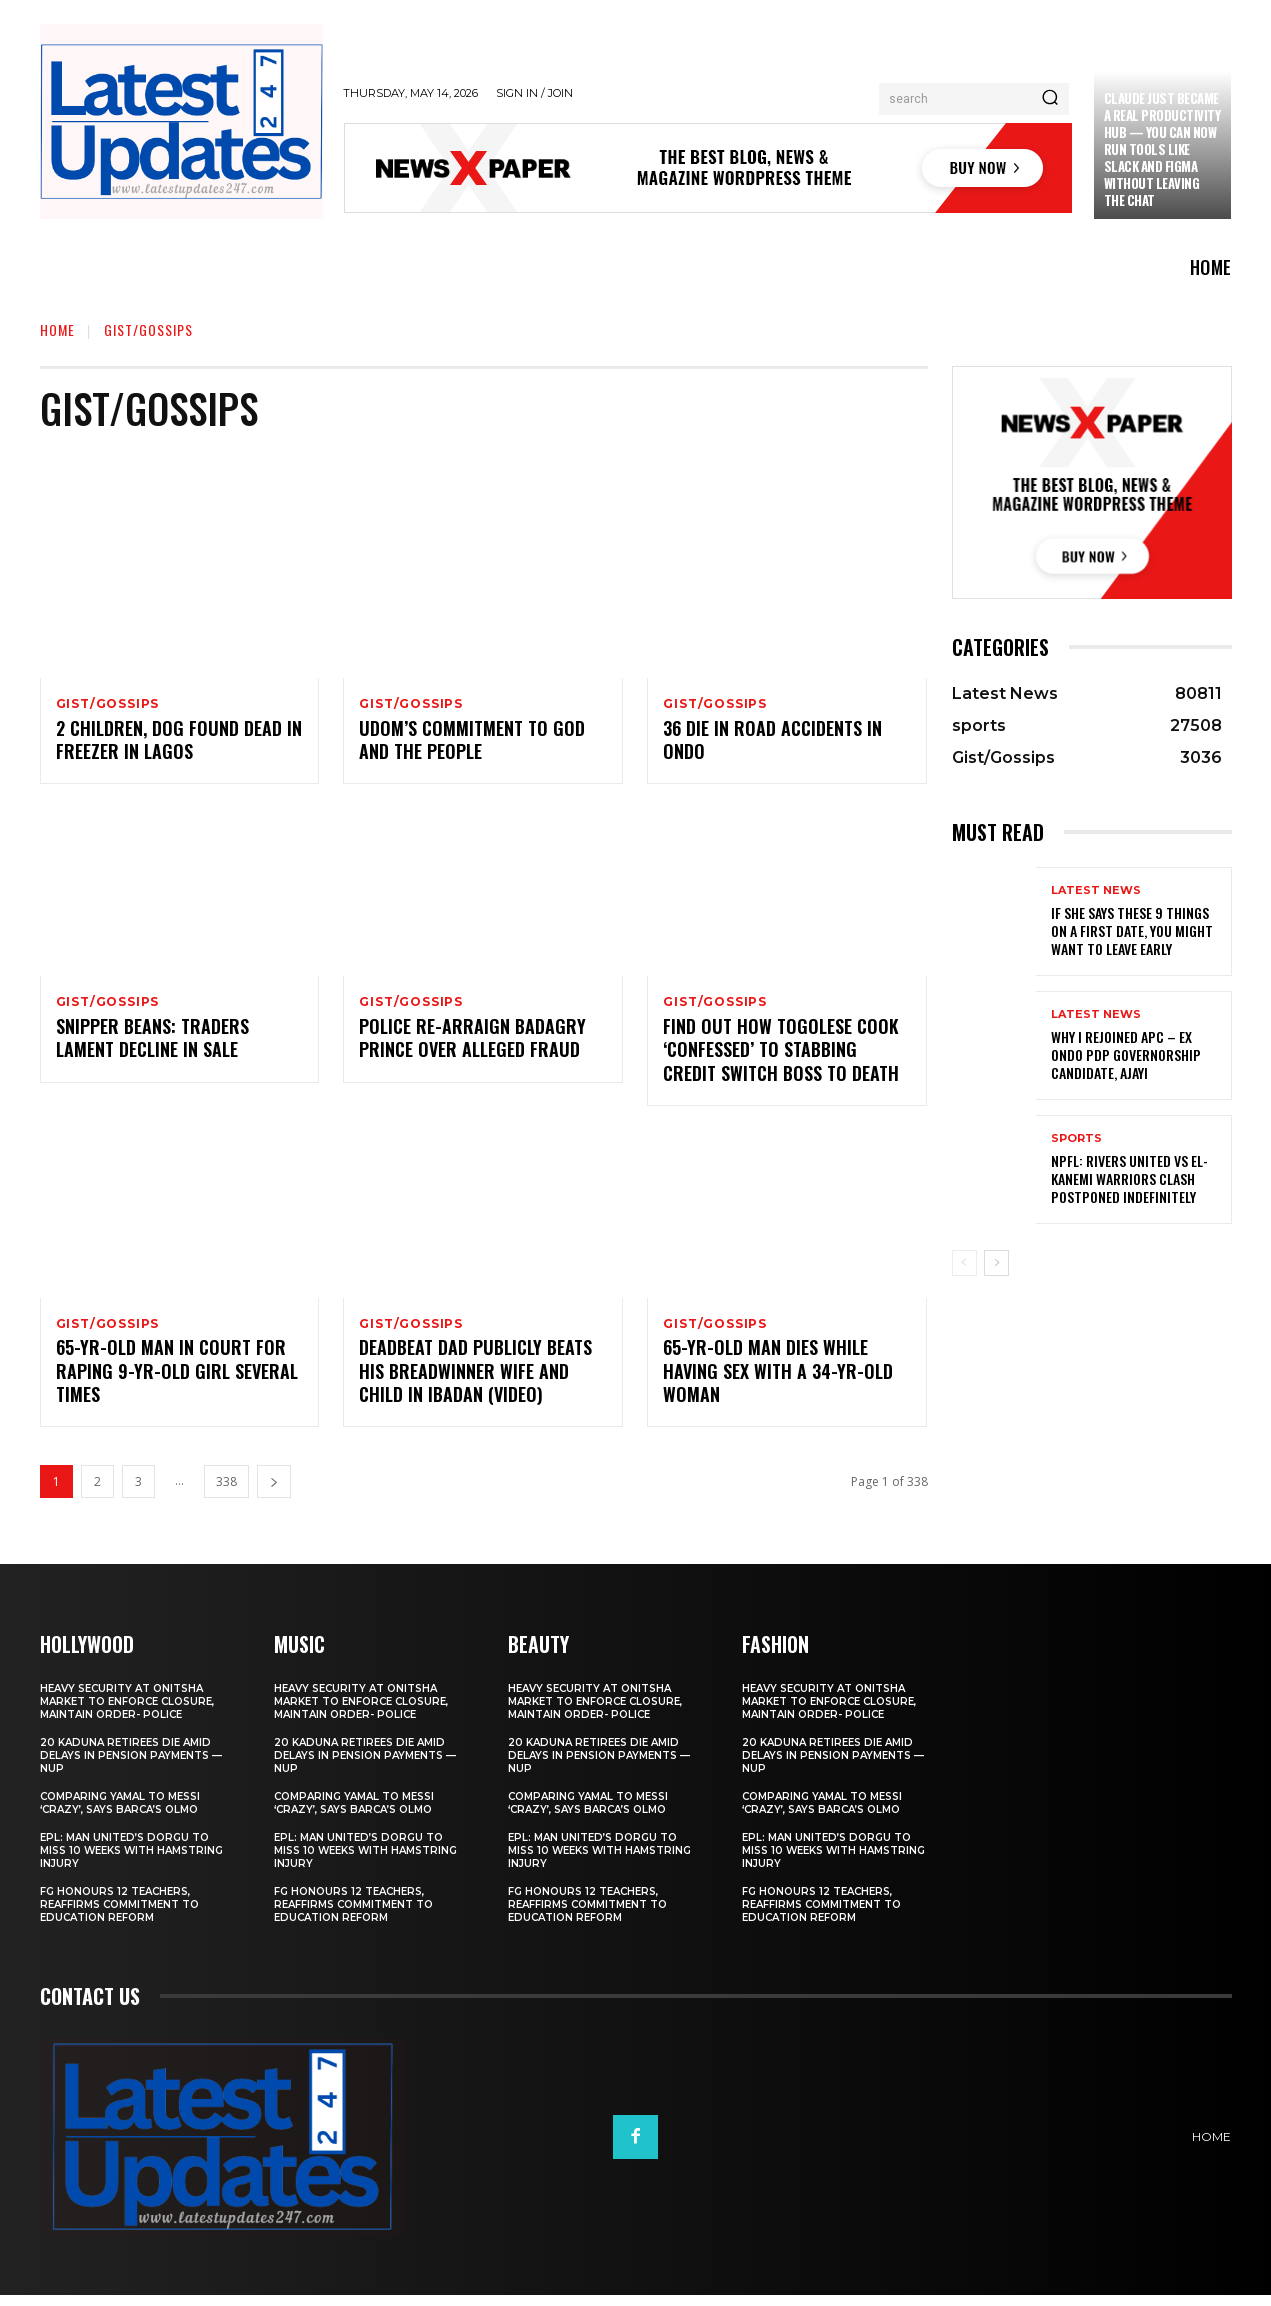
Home (57, 329)
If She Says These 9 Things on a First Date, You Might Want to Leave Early (1132, 930)
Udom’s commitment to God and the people (472, 742)
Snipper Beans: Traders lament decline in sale (152, 1044)
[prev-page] (964, 1263)
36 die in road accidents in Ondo (772, 742)
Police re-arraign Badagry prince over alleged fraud (472, 1044)
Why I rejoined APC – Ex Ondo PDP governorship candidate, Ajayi (1126, 1054)
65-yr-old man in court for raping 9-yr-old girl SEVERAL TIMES (177, 1381)
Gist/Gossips (108, 704)
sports (1076, 1138)
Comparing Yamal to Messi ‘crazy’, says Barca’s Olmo (120, 1814)
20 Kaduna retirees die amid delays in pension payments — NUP (131, 1766)
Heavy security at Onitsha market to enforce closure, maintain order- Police (127, 1712)
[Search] (1050, 99)
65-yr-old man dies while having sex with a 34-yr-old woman (778, 1381)
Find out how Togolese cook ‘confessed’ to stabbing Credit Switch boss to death (781, 1056)
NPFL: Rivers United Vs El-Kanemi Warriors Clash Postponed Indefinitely (1129, 1178)
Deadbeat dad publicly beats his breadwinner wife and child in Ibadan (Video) (475, 1381)
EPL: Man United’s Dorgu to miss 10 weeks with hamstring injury (131, 1861)
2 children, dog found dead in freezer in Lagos (179, 742)
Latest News (1096, 890)
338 (226, 1492)
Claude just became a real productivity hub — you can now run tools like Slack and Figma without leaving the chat (1162, 148)
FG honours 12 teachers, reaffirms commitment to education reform (119, 1915)
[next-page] (274, 1492)
